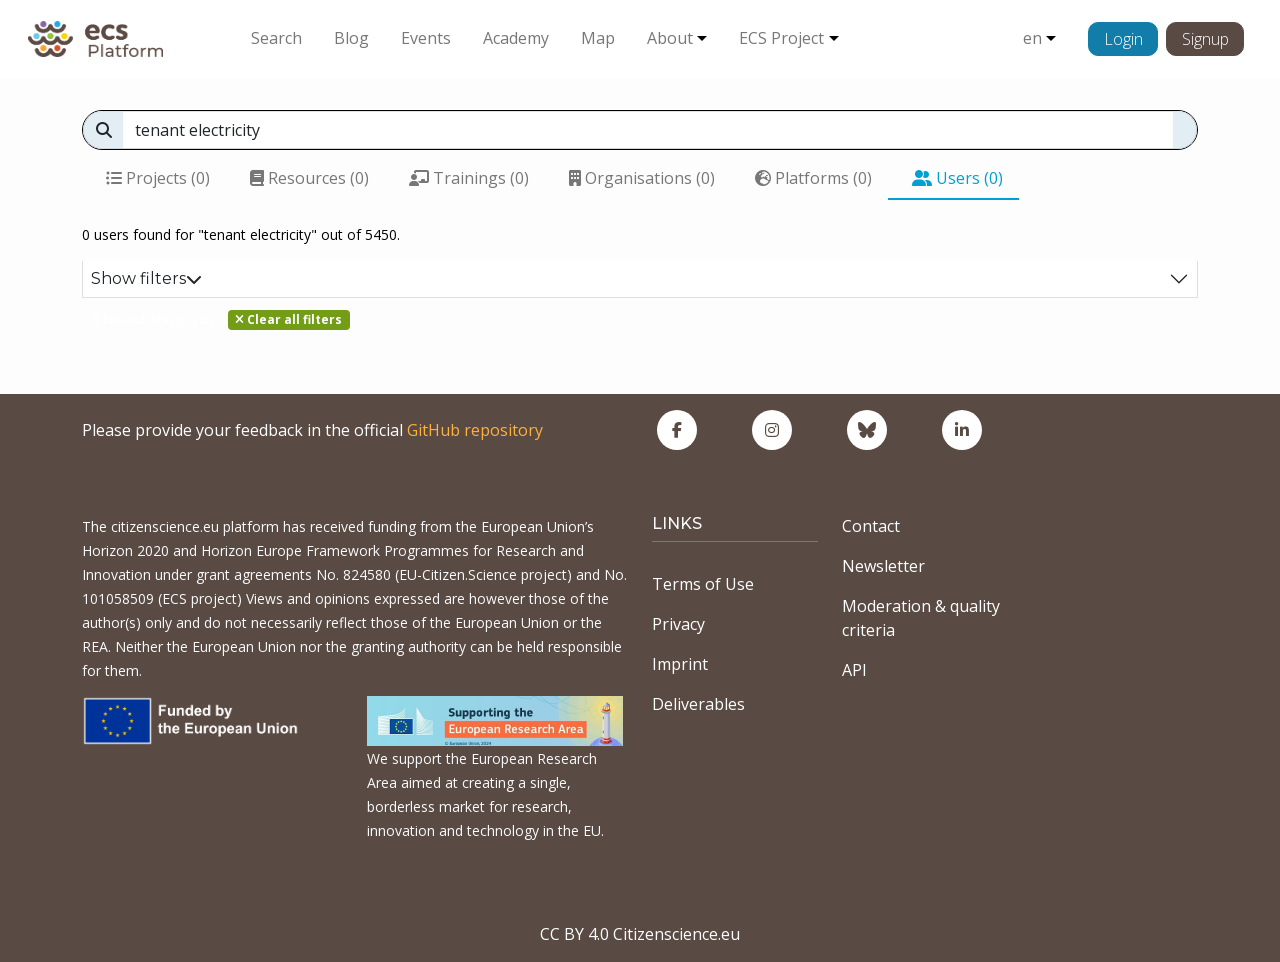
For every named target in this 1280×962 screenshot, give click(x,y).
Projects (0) (158, 178)
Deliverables (698, 704)
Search (276, 38)
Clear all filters (288, 319)
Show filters (146, 278)
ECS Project (781, 38)
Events (426, 38)
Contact (871, 526)
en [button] (1032, 38)
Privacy (678, 624)
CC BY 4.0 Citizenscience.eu (640, 934)
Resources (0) (309, 178)
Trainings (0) (469, 178)
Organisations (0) (642, 178)
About (670, 38)
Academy (516, 38)
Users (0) (957, 178)
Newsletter (883, 566)
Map (598, 38)
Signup (1205, 39)
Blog (351, 38)
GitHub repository (475, 430)
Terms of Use (703, 584)
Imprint (680, 664)
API (854, 670)
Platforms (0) (813, 178)
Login (1123, 39)
